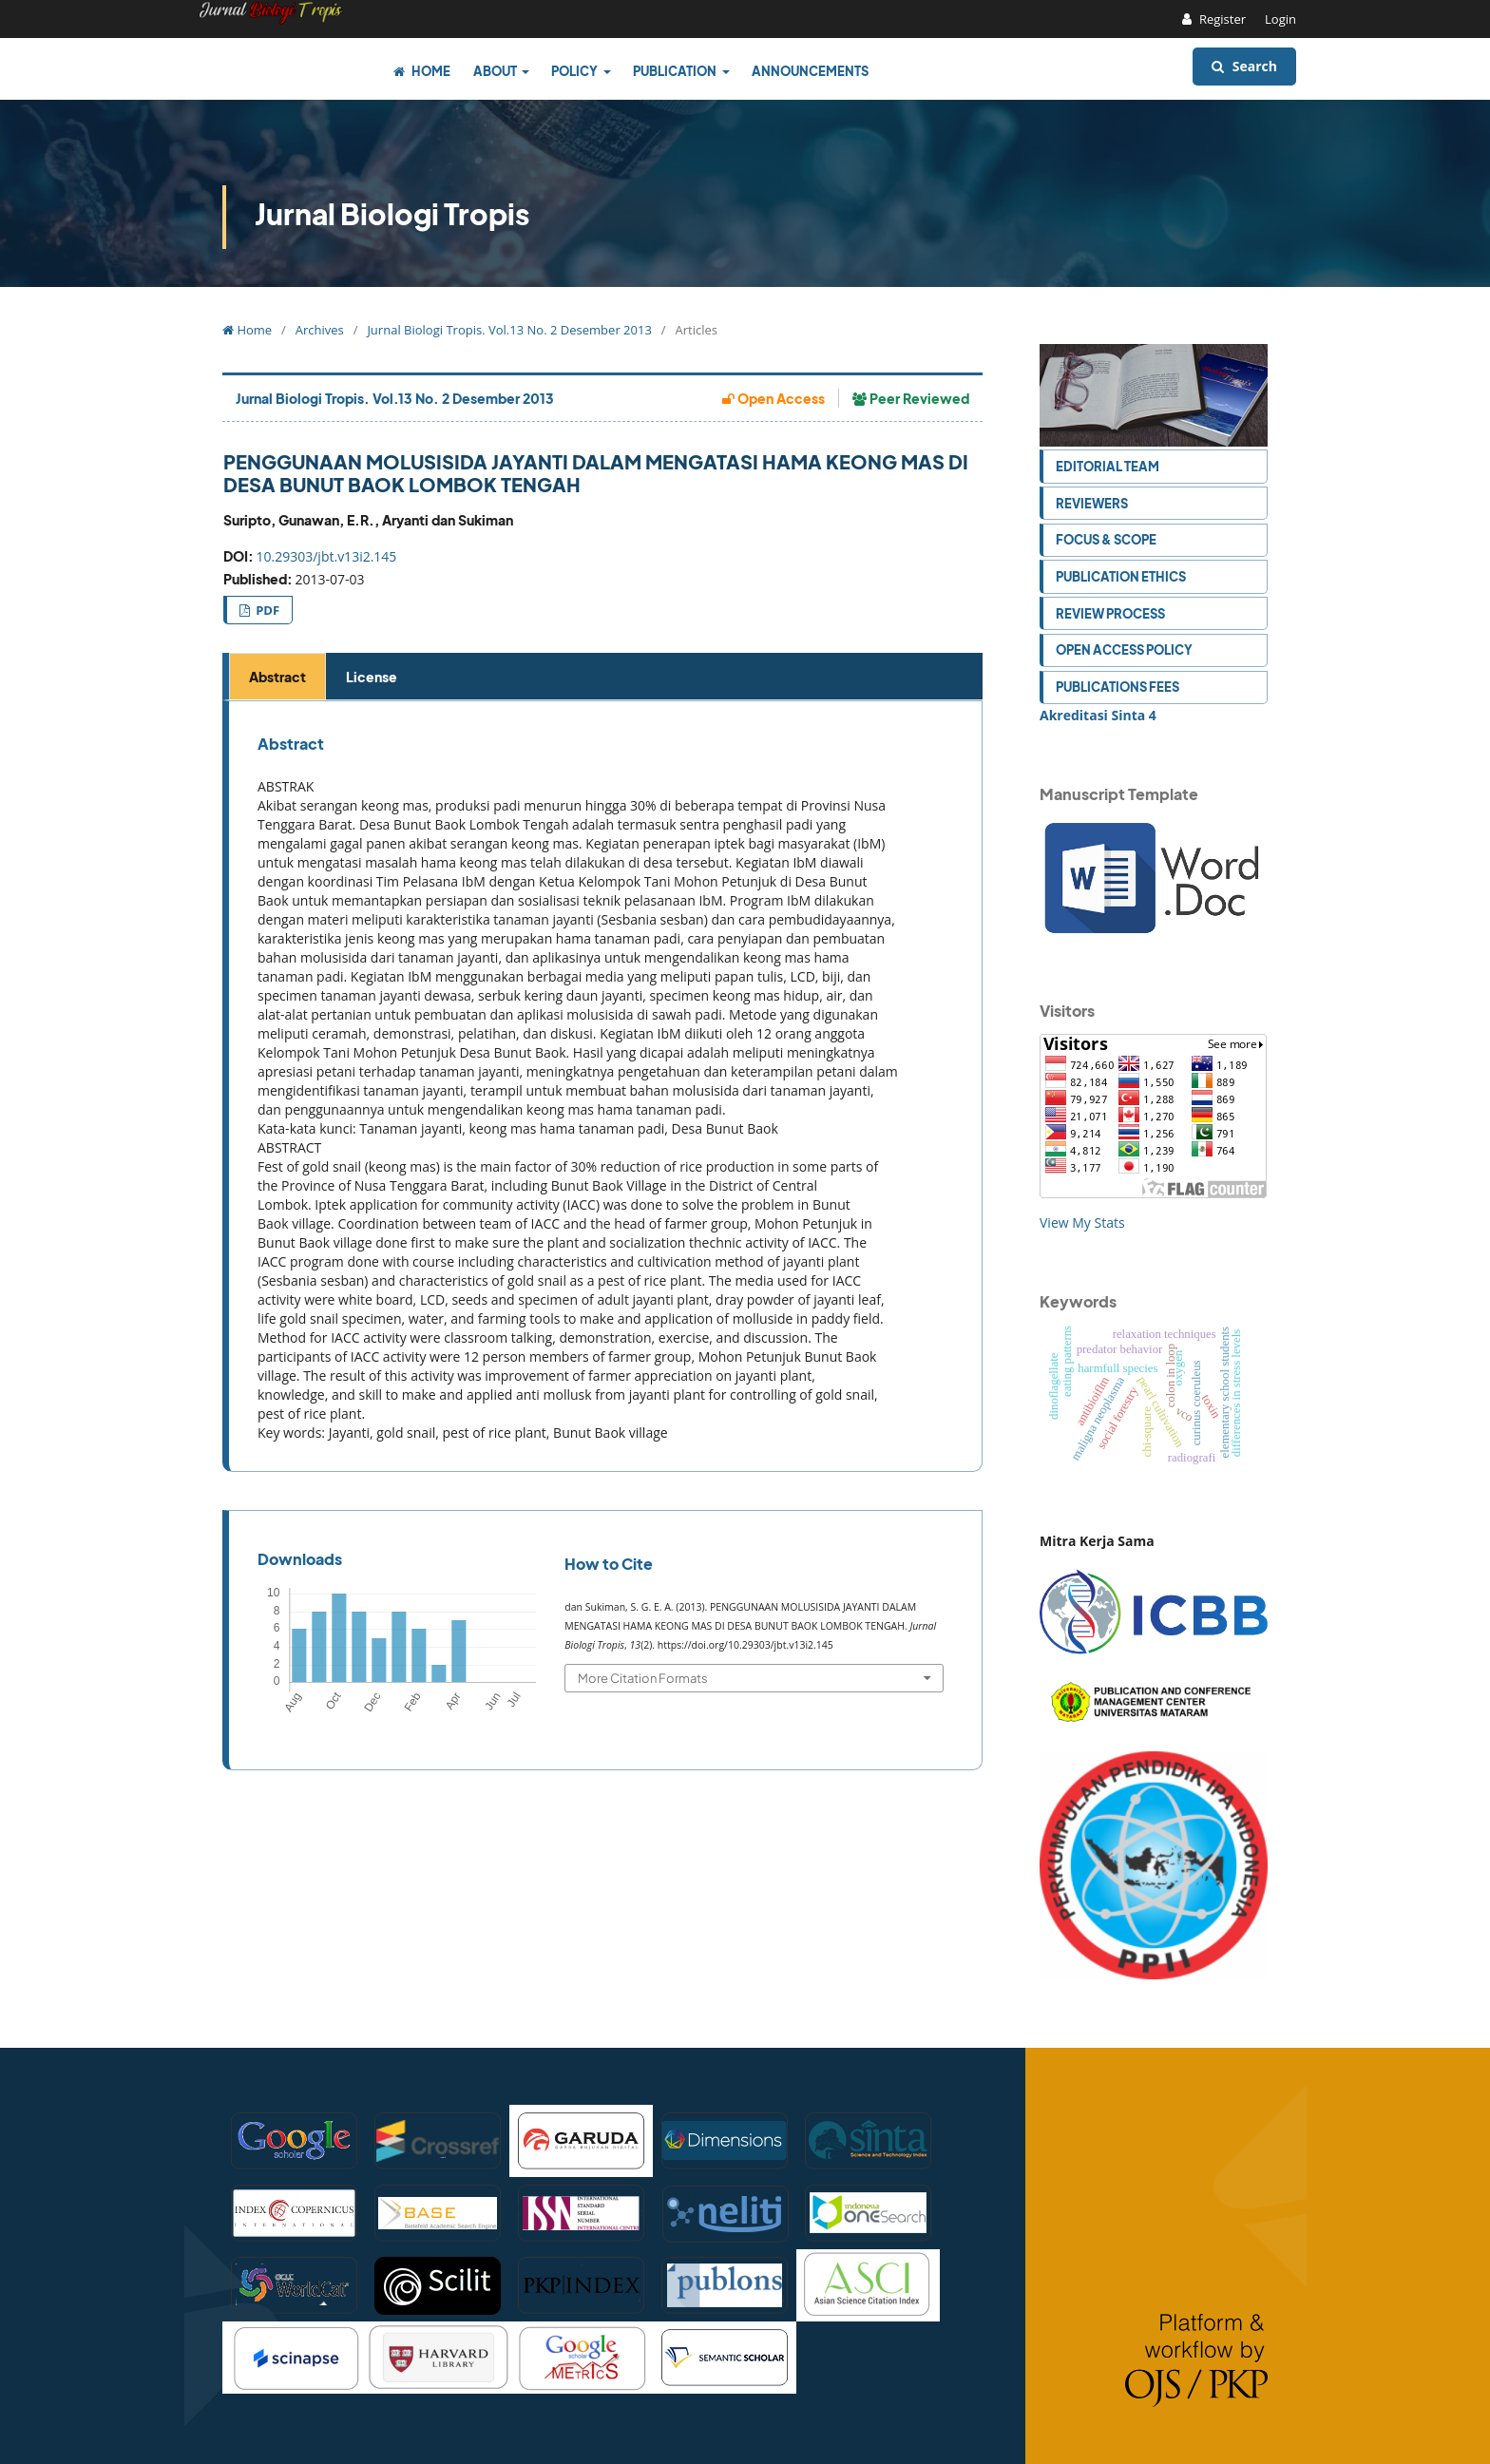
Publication (675, 71)
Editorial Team (1107, 466)
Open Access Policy (1124, 649)
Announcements (810, 71)
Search (1244, 66)
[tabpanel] (605, 1086)
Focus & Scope (1106, 539)
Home (421, 71)
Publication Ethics (1121, 576)
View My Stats (1082, 1222)
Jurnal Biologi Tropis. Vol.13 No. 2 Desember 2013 (509, 329)
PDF (266, 610)
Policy (575, 71)
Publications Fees (1117, 686)
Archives (320, 329)
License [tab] (371, 676)
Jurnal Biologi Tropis (392, 214)
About (496, 71)
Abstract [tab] (277, 676)
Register (1221, 19)
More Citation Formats (643, 1678)
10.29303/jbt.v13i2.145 (327, 556)
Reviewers (1092, 503)
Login (1280, 19)
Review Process (1110, 613)
